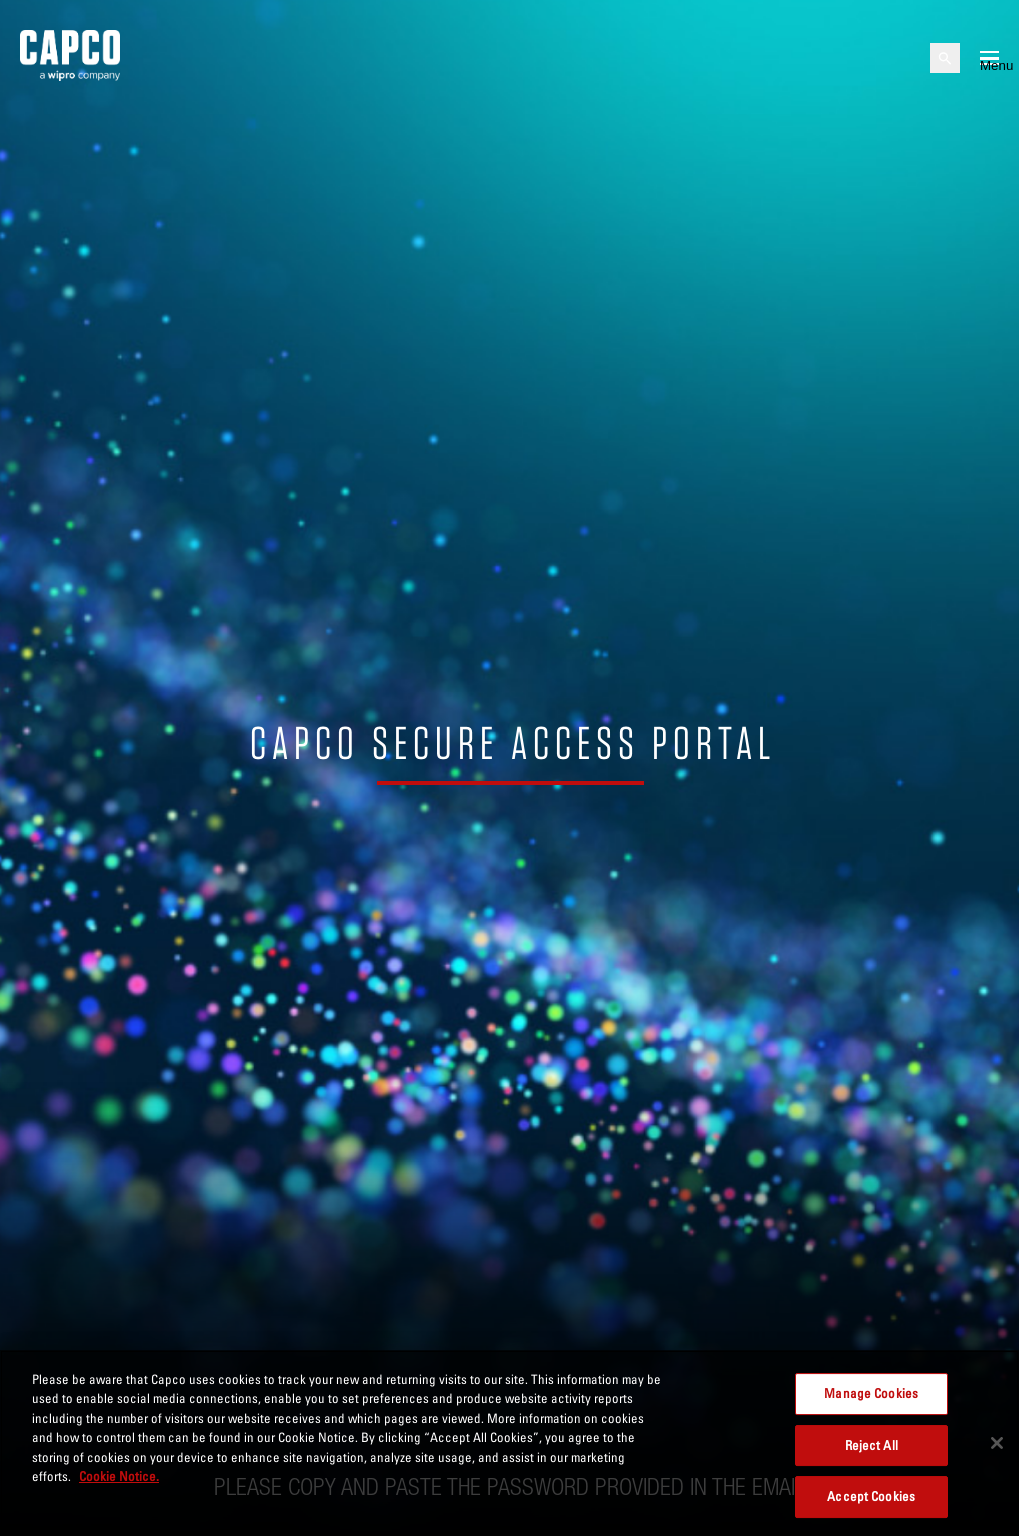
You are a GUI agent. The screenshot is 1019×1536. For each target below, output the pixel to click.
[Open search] (945, 58)
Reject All (871, 1445)
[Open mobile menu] (989, 58)
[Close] (997, 1443)
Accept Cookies (871, 1496)
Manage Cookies (871, 1393)
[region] (509, 1443)
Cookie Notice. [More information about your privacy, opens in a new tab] (119, 1476)
